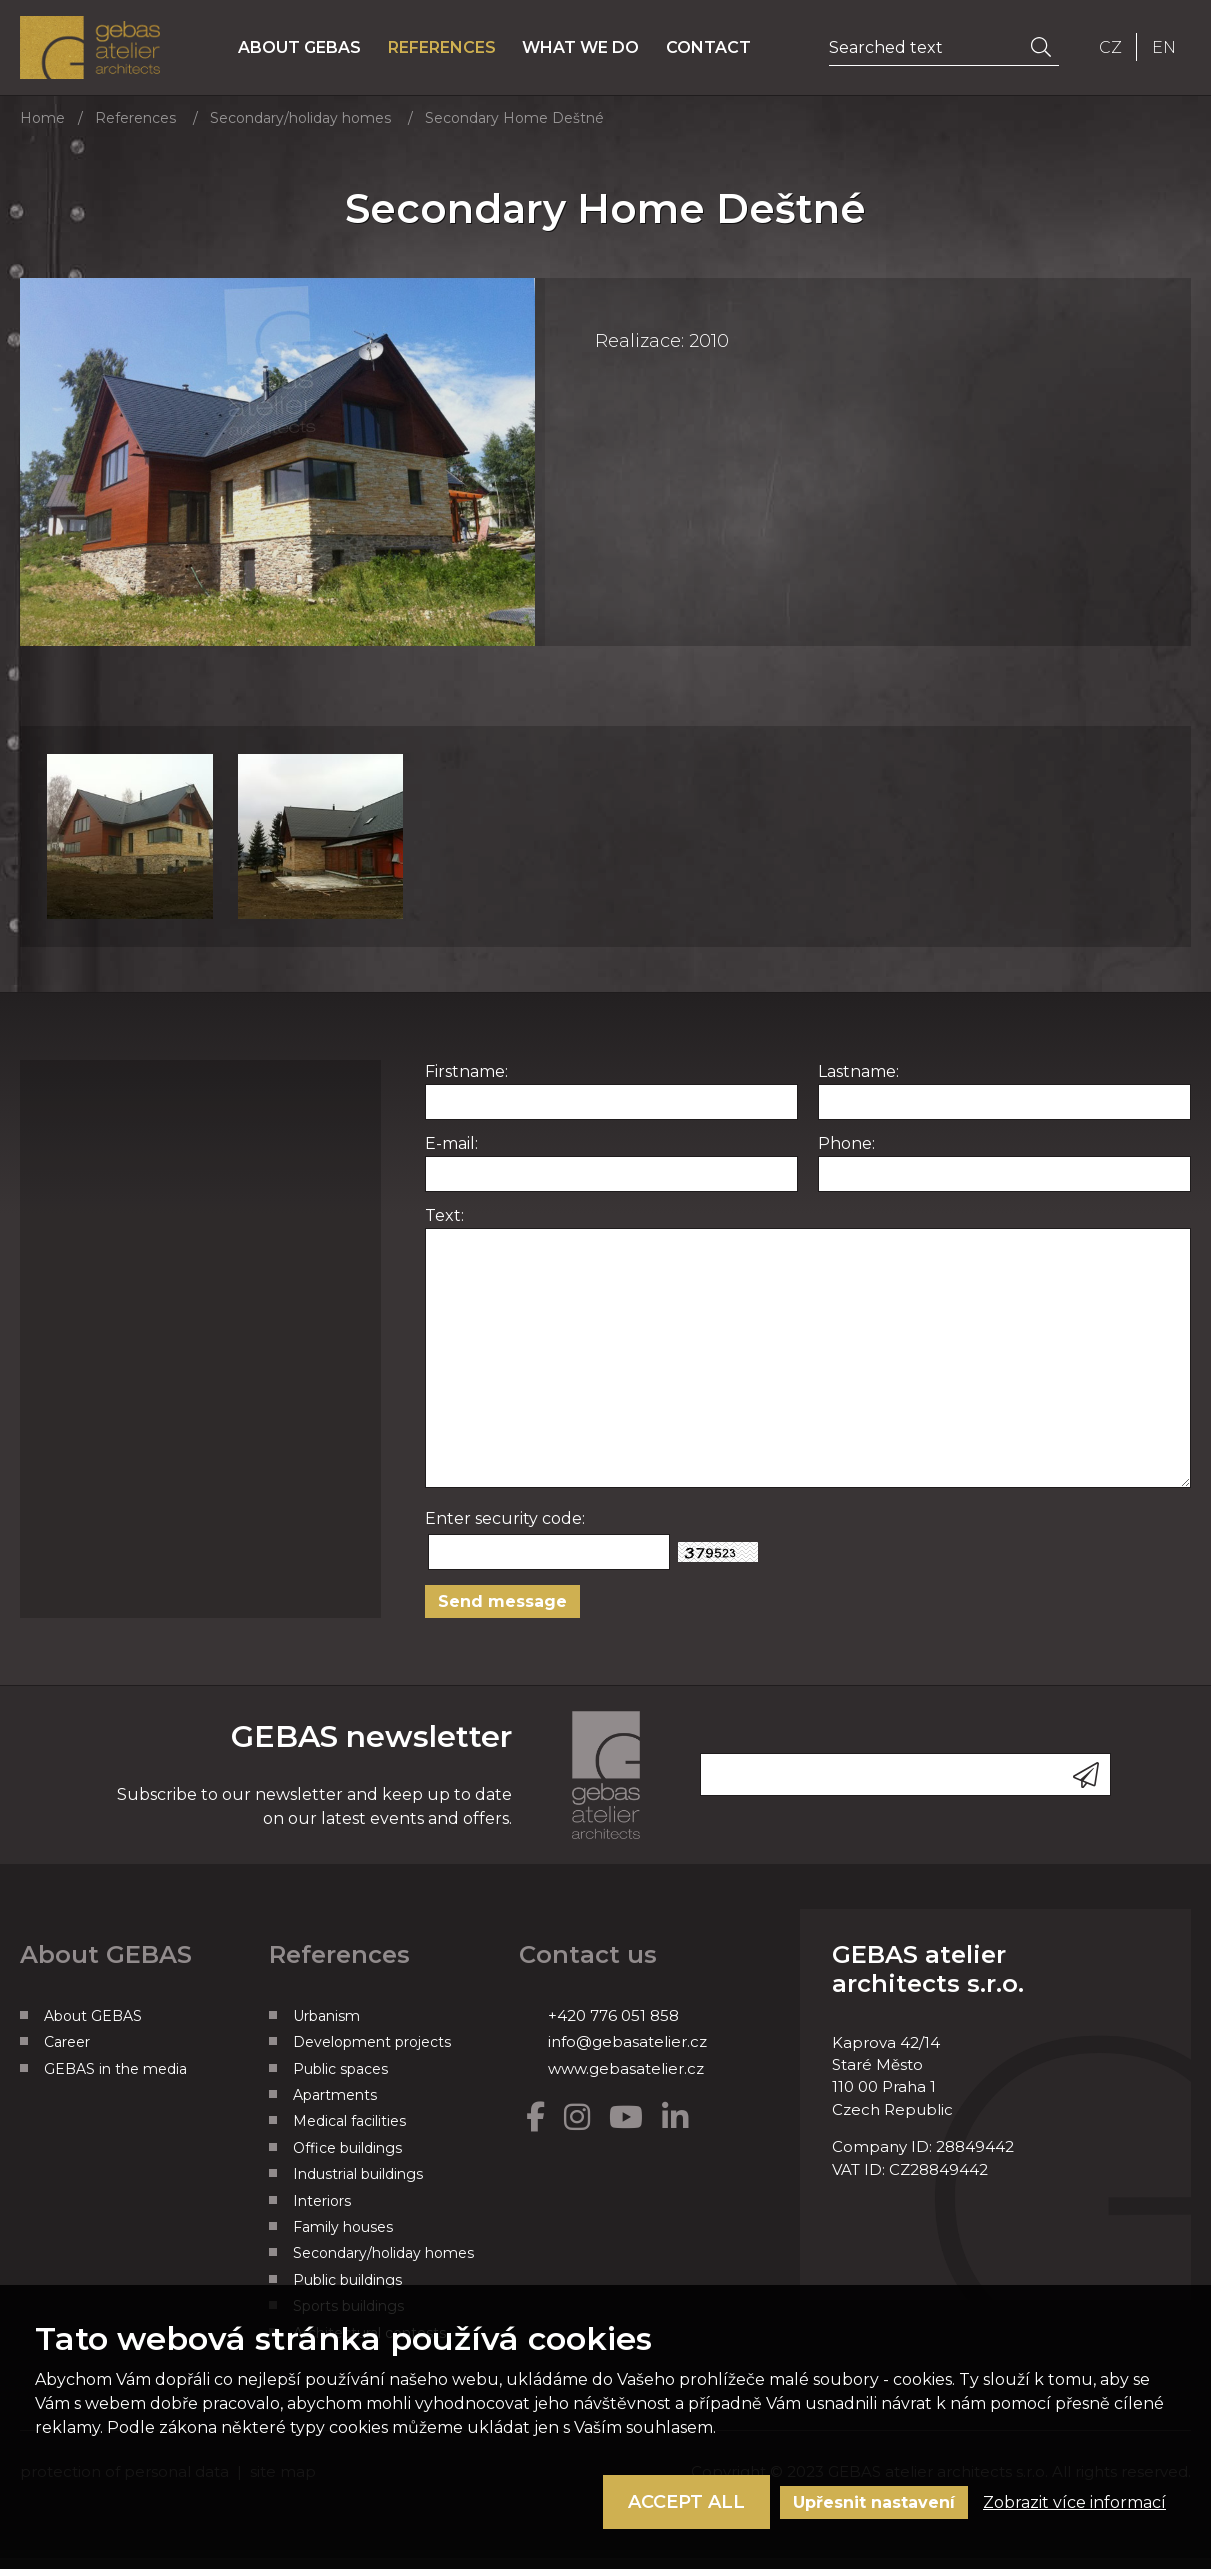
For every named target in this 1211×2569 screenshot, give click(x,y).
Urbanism (326, 2027)
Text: (444, 1226)
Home (42, 130)
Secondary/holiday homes (300, 130)
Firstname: (466, 1082)
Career (67, 2054)
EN (1164, 53)
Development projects (372, 2054)
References (454, 53)
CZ (1110, 53)
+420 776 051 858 (613, 2026)
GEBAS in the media (115, 2080)
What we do (593, 53)
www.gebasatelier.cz (626, 2079)
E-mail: (451, 1154)
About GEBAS (311, 53)
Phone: (846, 1154)
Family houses (343, 2239)
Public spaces (340, 2080)
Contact (721, 53)
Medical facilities (349, 2133)
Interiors (322, 2212)
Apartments (335, 2107)
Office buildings (347, 2159)
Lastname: (858, 1082)
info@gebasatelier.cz (627, 2053)
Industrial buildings (358, 2186)
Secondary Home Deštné (514, 130)
